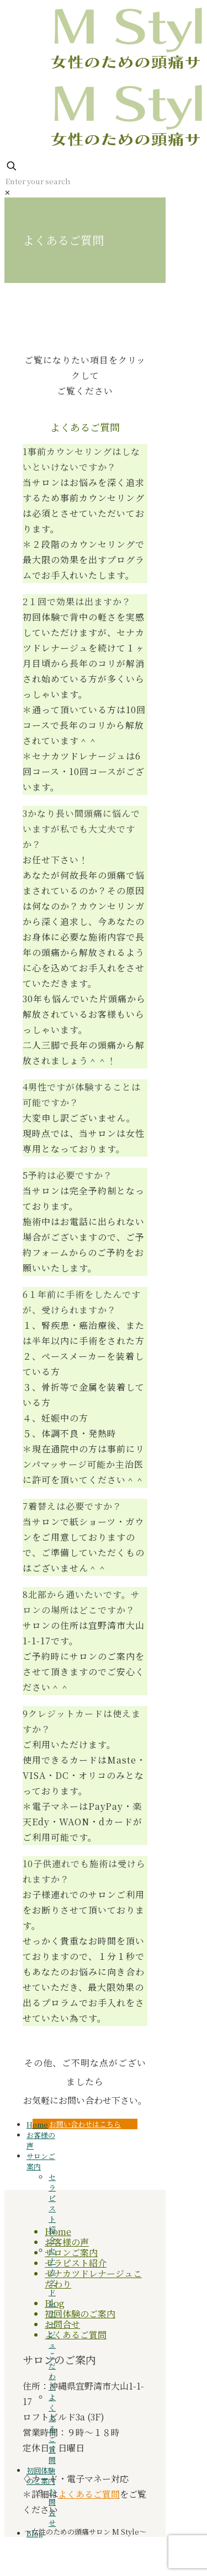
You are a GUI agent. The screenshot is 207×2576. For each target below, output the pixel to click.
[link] (7, 192)
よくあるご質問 (76, 2334)
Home (58, 2231)
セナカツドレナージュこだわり (93, 2278)
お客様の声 (67, 2242)
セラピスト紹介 (76, 2263)
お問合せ (62, 2324)
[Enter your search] (88, 181)
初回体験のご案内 (80, 2313)
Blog (34, 2533)
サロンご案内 (71, 2252)
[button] (85, 513)
